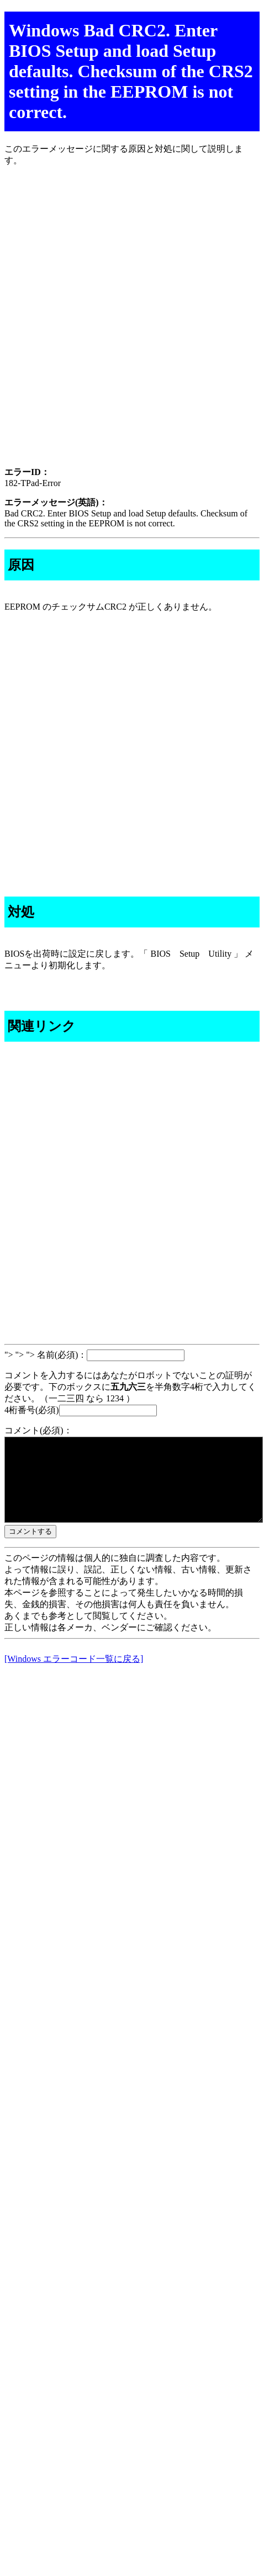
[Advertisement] (132, 326)
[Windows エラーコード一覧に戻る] (73, 1675)
